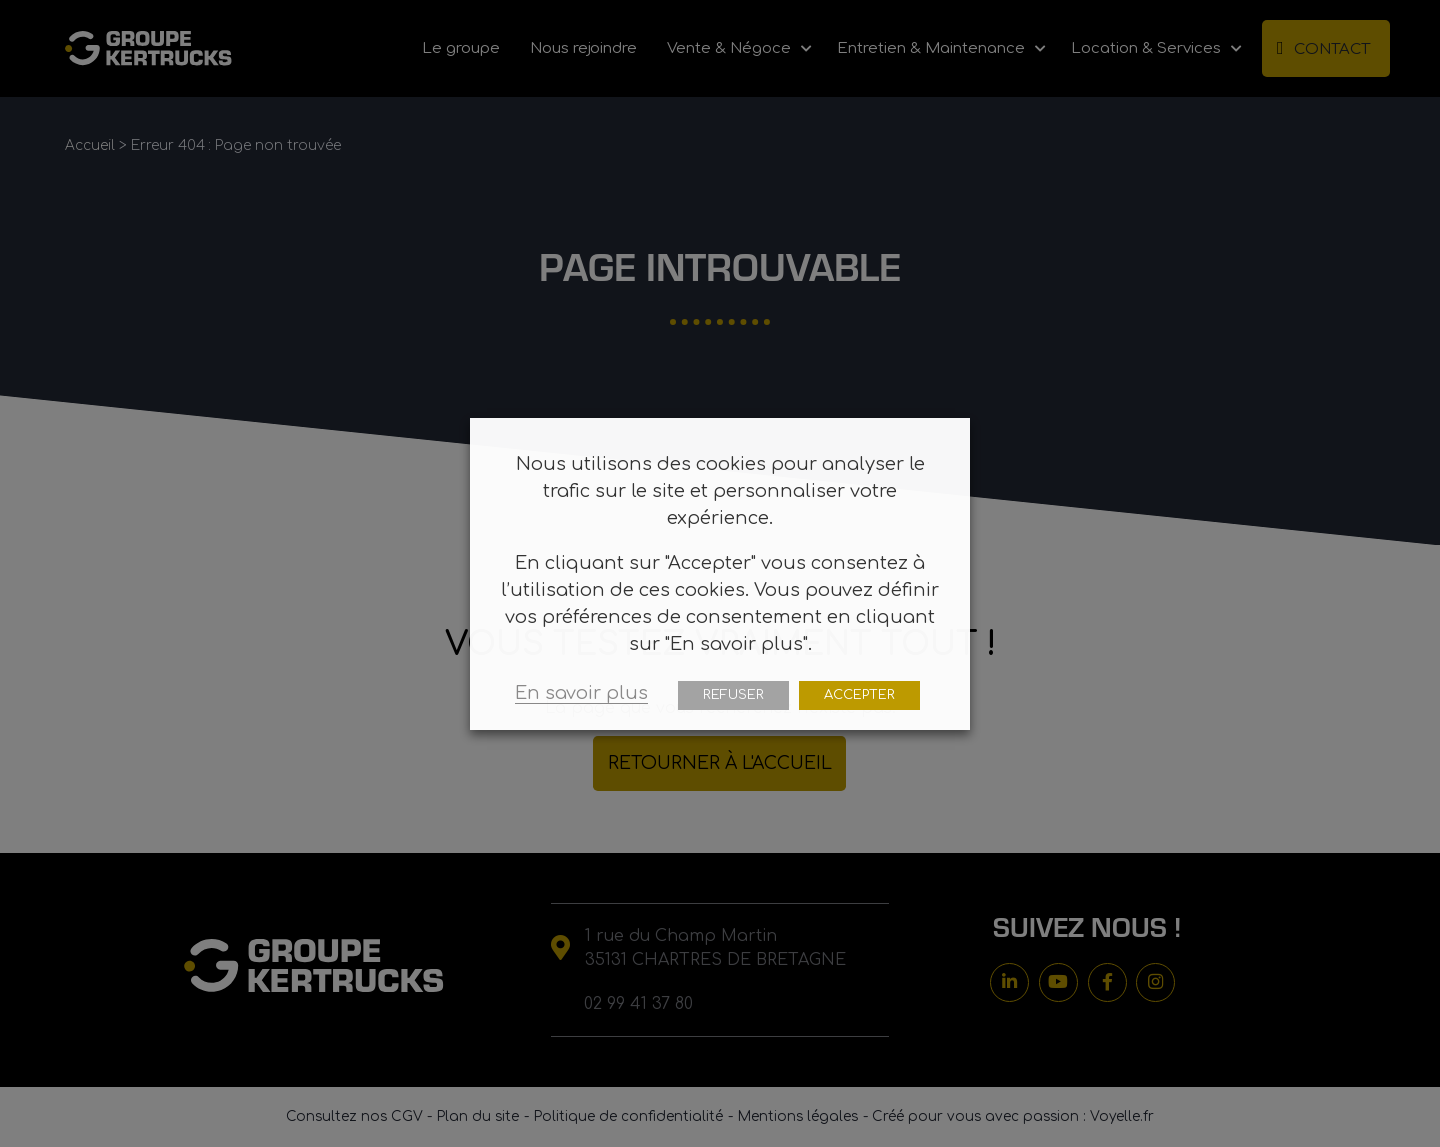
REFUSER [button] (733, 695)
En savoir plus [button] (581, 693)
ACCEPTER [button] (859, 695)
